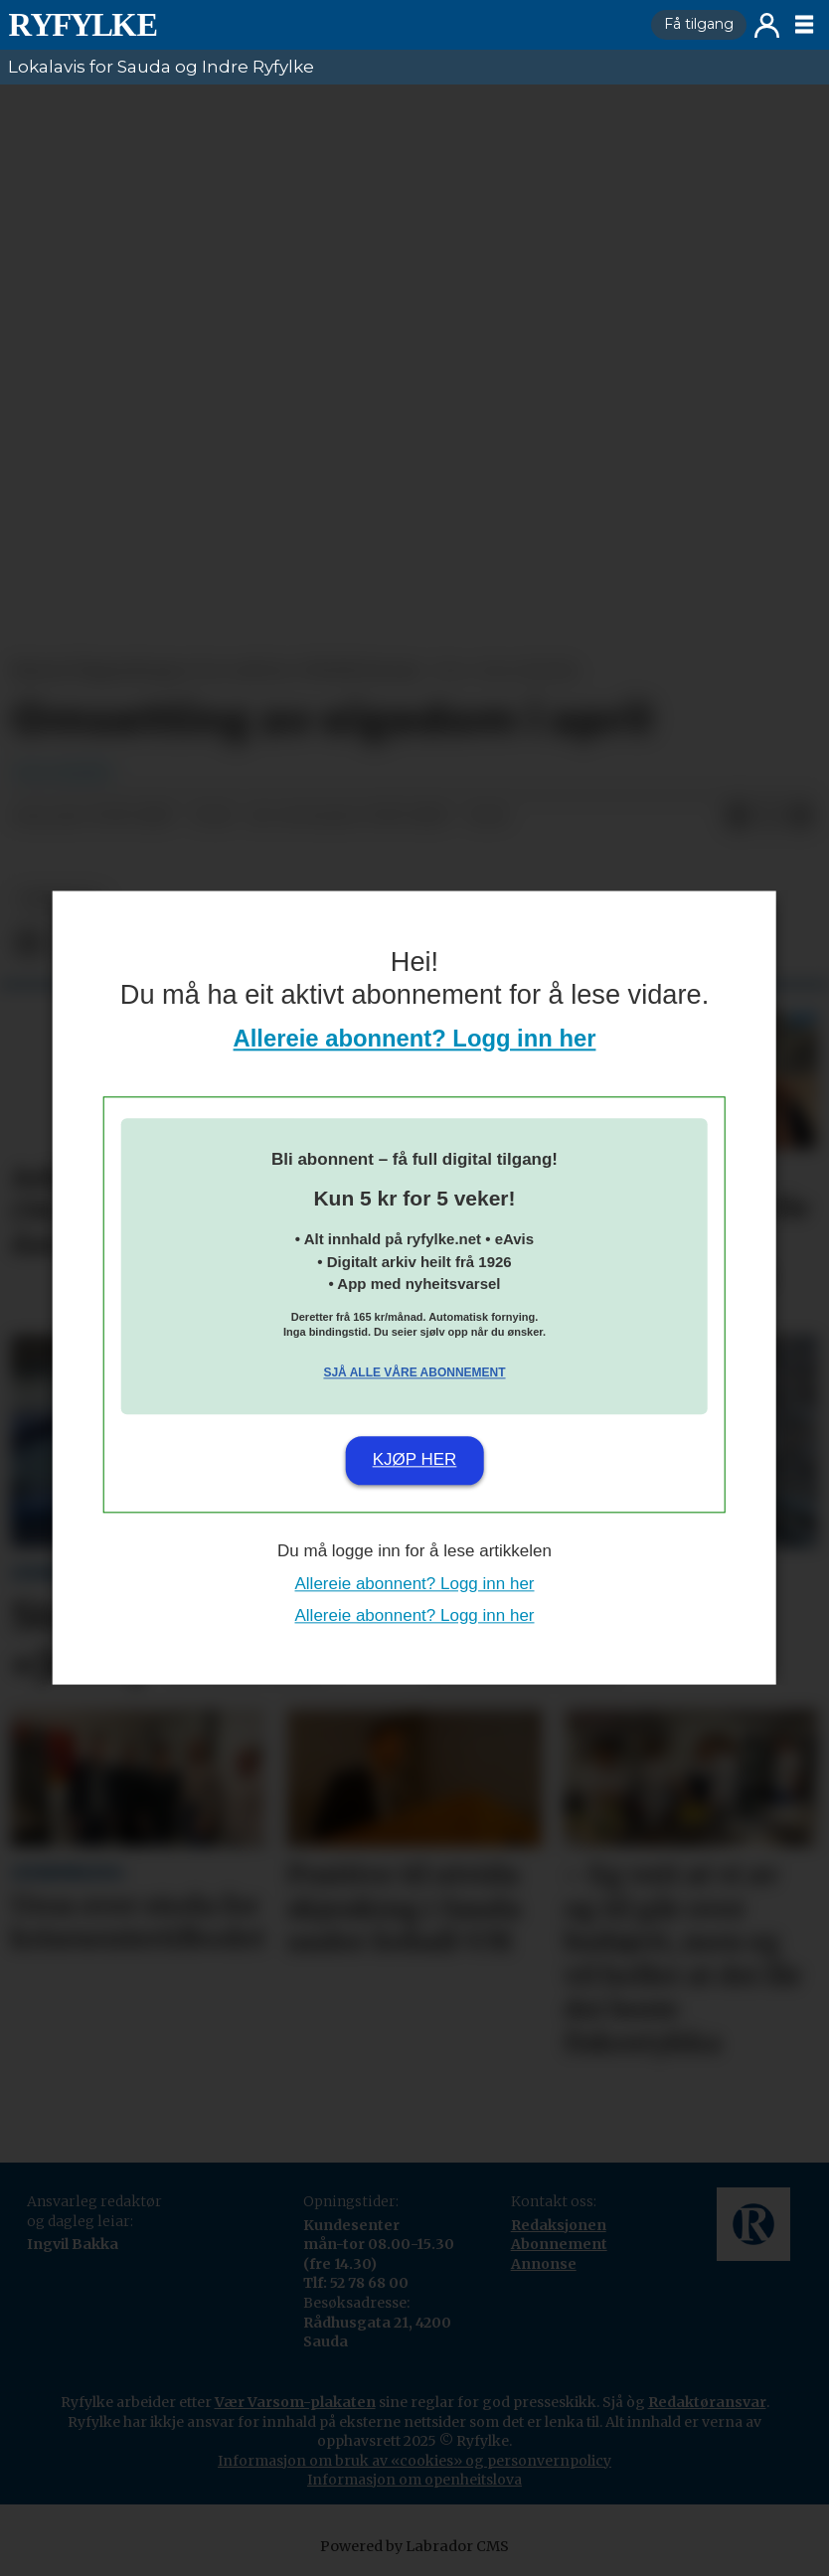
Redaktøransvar (707, 2402)
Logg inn (766, 25)
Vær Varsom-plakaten (295, 2402)
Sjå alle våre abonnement (414, 1372)
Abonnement (559, 2244)
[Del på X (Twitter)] (769, 817)
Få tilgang (699, 24)
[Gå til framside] (82, 25)
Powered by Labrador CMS (414, 2546)
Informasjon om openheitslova (414, 2480)
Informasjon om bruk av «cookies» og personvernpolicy (414, 2461)
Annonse (544, 2264)
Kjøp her (415, 1459)
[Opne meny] (804, 25)
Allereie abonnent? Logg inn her (415, 1039)
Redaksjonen (558, 2225)
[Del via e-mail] (801, 817)
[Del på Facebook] (737, 817)
